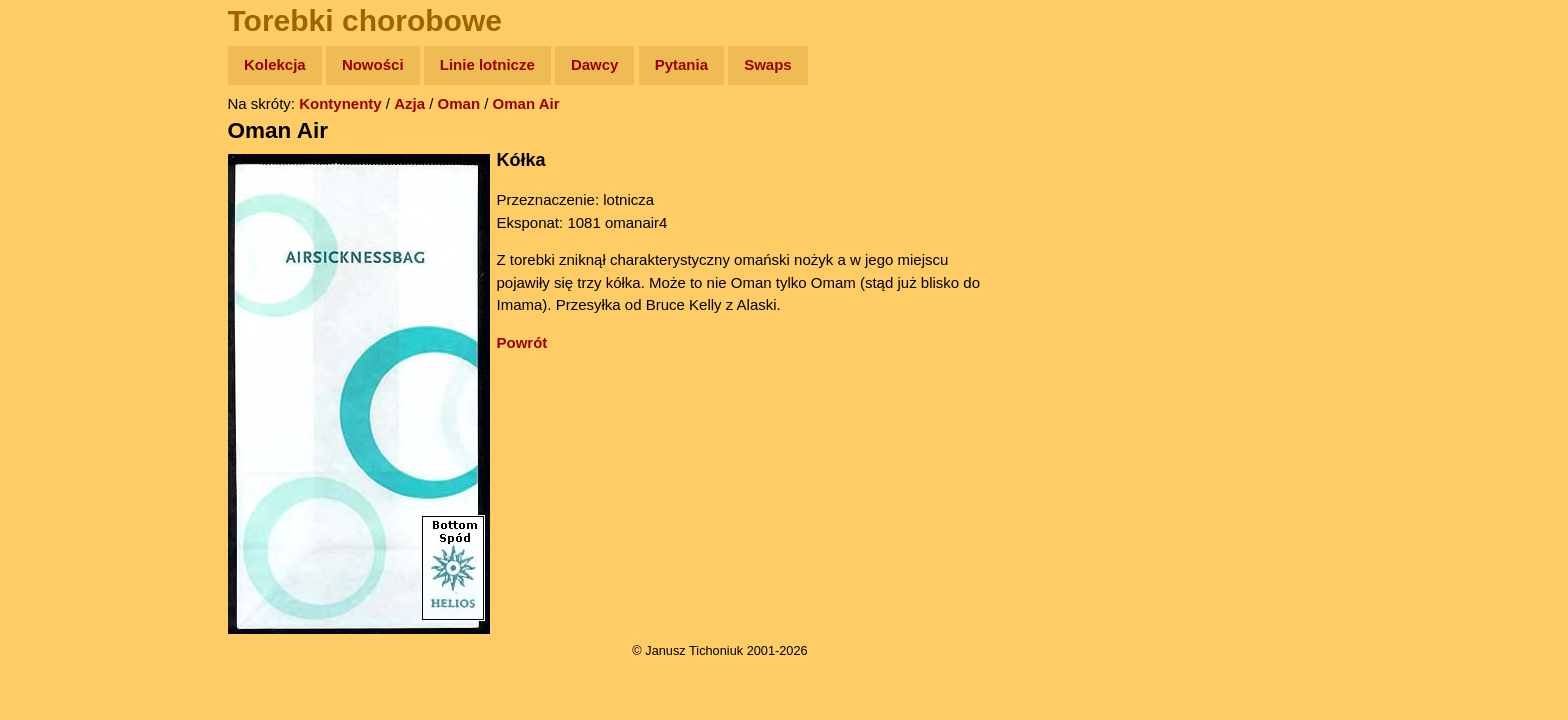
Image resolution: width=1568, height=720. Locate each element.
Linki (51, 373)
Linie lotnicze (487, 64)
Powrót (522, 342)
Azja (409, 103)
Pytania (681, 64)
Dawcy (595, 64)
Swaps (768, 64)
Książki (59, 258)
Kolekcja (275, 64)
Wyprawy (66, 142)
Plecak (57, 335)
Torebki (60, 412)
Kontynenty (340, 103)
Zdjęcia (59, 181)
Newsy (57, 219)
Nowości (373, 64)
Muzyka (60, 296)
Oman (459, 103)
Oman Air (526, 103)
